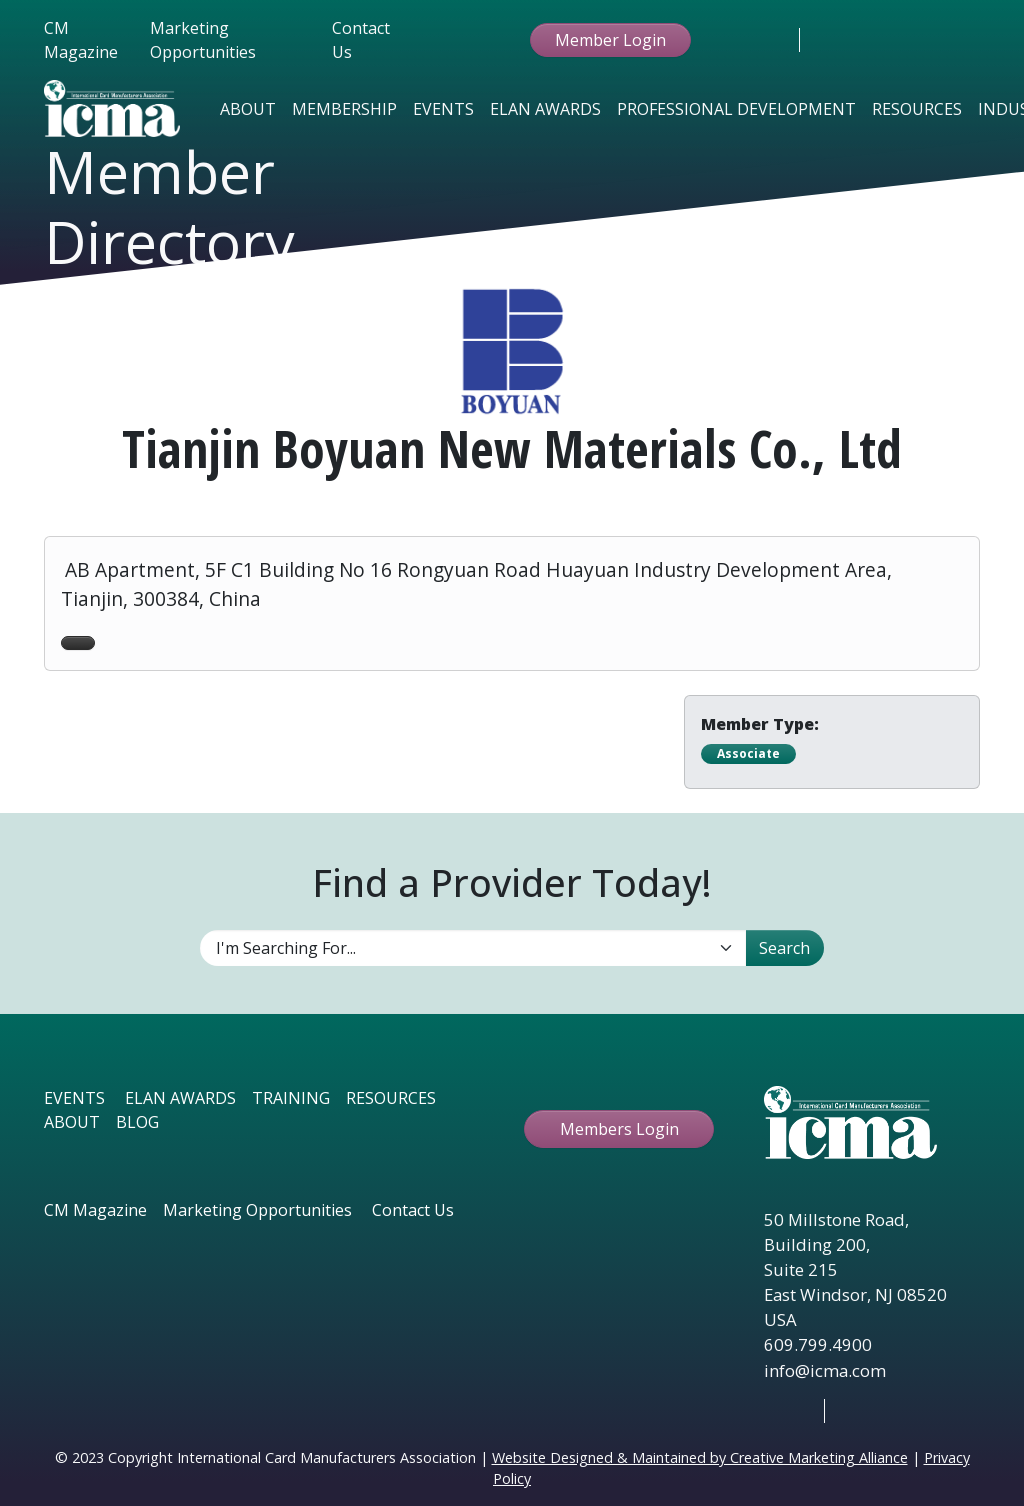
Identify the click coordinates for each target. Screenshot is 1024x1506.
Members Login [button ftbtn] (619, 1129)
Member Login (610, 40)
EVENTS (74, 1098)
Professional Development (736, 109)
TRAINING (291, 1098)
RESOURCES (391, 1098)
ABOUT (72, 1122)
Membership (344, 109)
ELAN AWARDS (180, 1098)
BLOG (137, 1122)
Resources (917, 109)
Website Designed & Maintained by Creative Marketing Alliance (700, 1457)
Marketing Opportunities (203, 40)
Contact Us (361, 40)
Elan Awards (545, 109)
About (248, 109)
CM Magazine (81, 40)
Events (443, 109)
